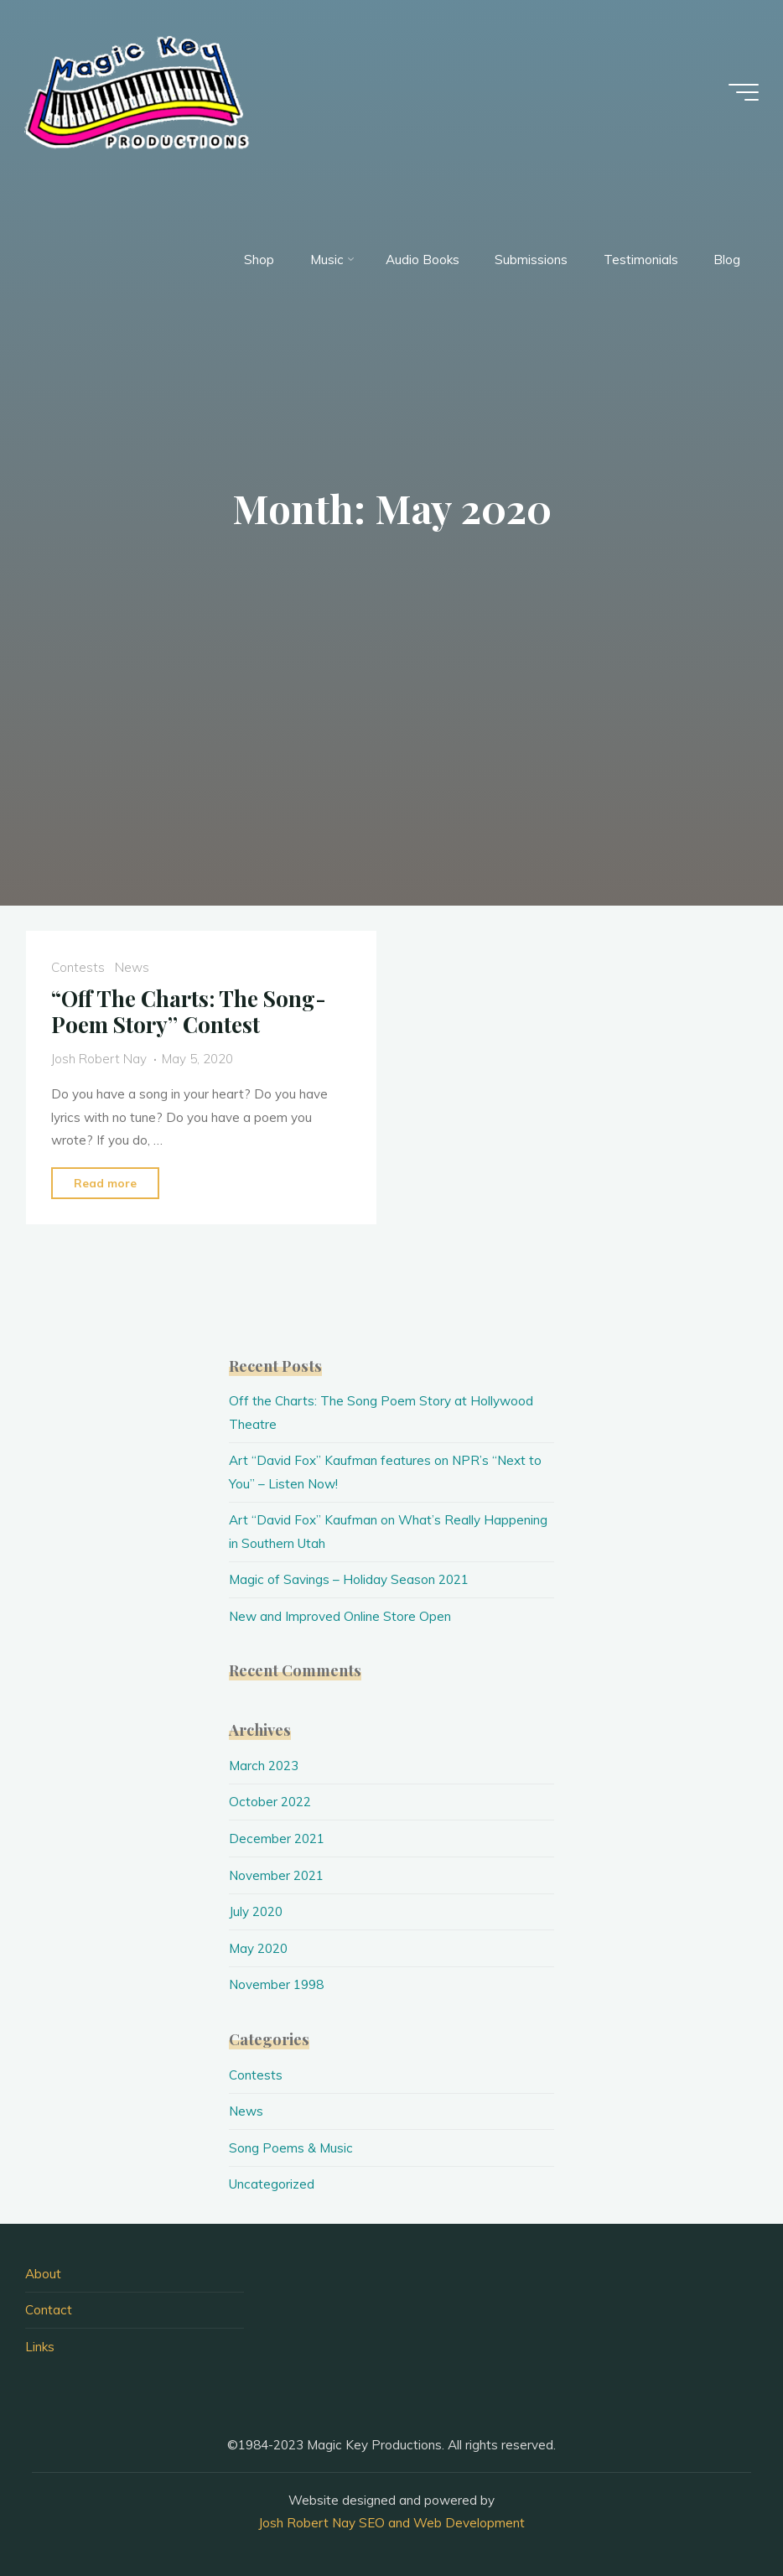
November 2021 (276, 1875)
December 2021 (276, 1838)
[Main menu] (743, 92)
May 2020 (258, 1948)
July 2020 (256, 1911)
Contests (78, 968)
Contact (48, 2310)
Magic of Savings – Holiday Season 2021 (349, 1579)
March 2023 (263, 1766)
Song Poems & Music (291, 2148)
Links (39, 2347)
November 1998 (276, 1984)
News (132, 968)
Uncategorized (271, 2184)
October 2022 (270, 1802)
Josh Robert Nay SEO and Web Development (391, 2523)
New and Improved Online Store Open (340, 1616)
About (43, 2274)
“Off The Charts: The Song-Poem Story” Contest (188, 1011)
